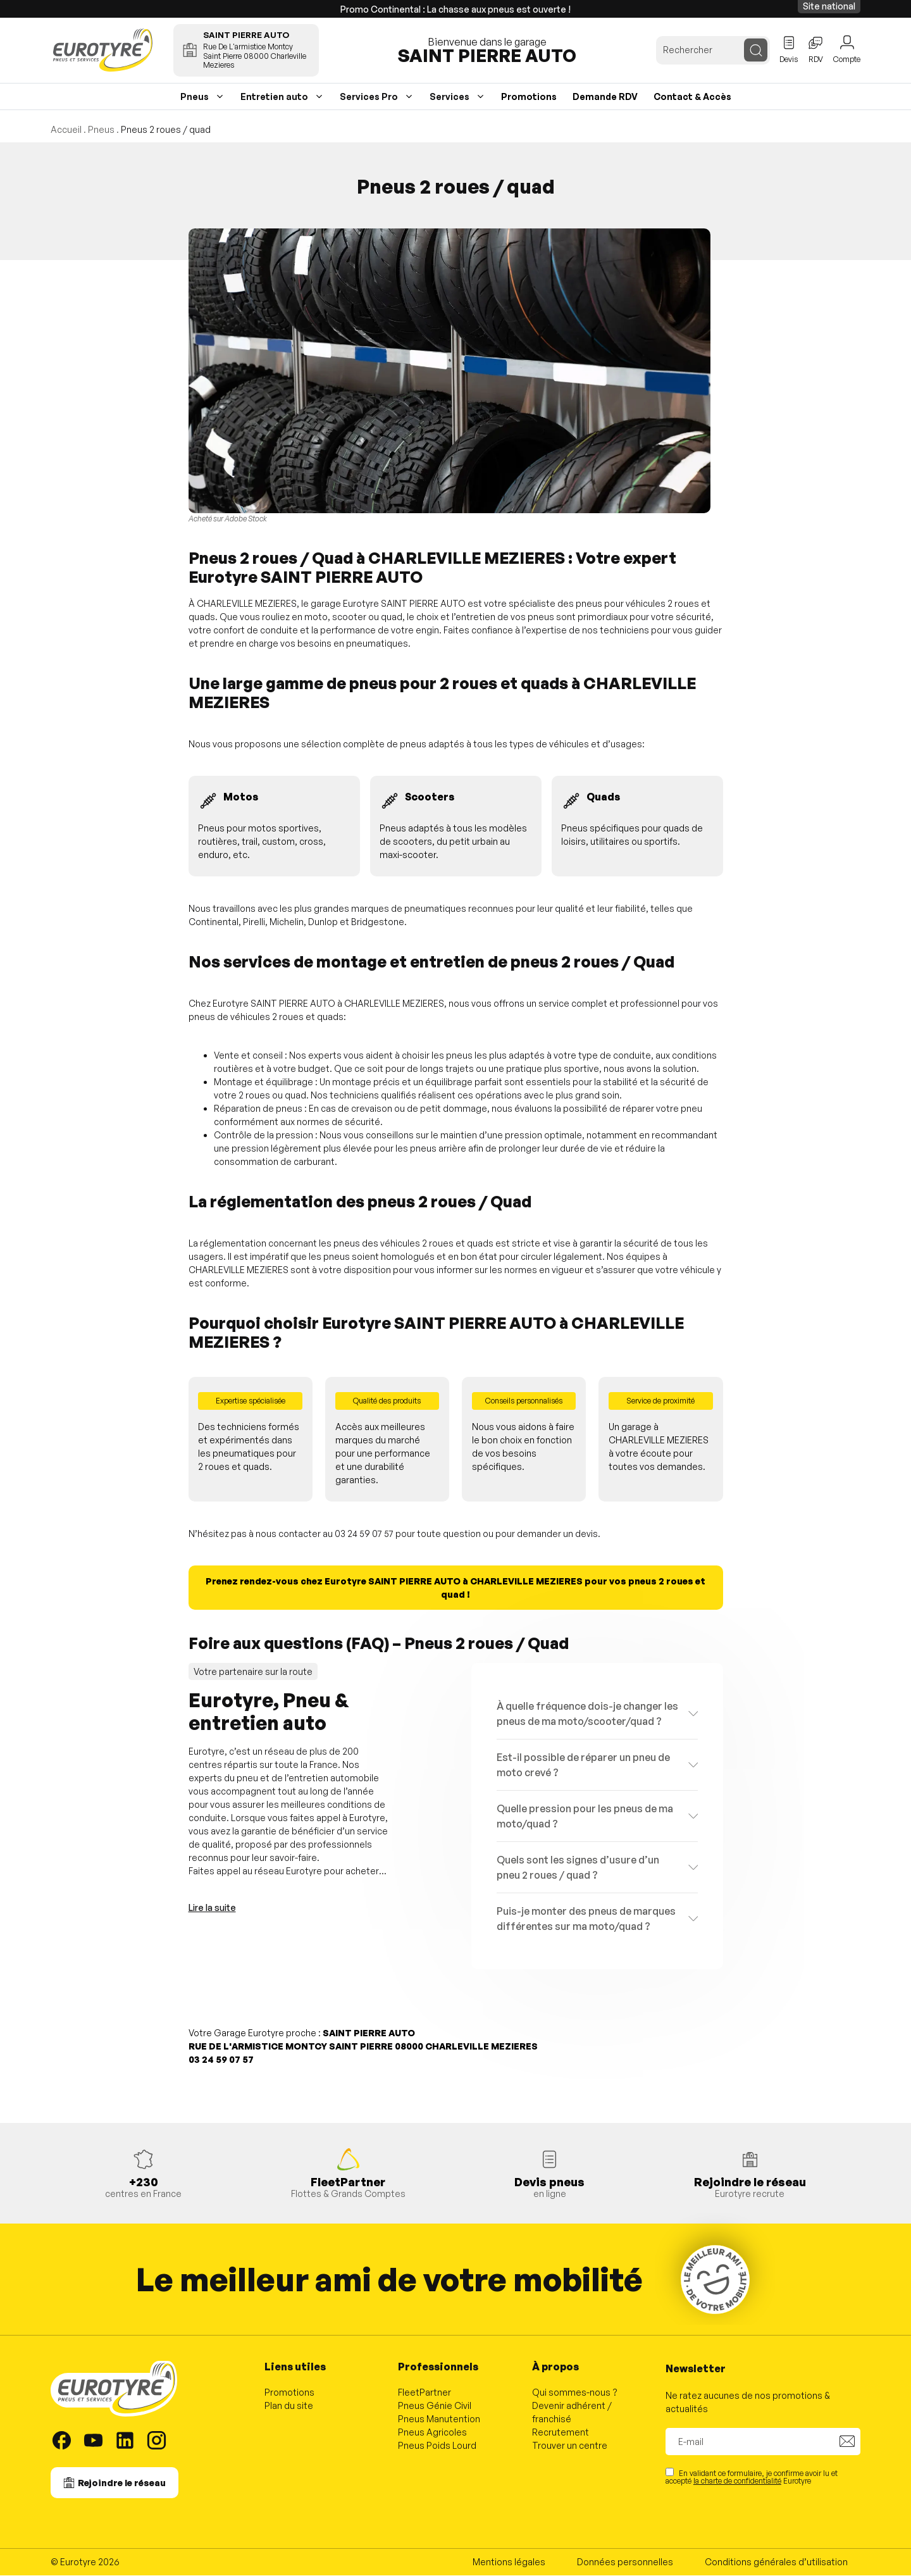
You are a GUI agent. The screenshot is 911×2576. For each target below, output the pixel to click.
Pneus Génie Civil (434, 2406)
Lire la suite (212, 1908)
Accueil (66, 130)
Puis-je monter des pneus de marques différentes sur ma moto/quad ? (586, 1919)
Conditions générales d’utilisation (776, 2562)
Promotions (529, 97)
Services (449, 97)
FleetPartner (424, 2392)
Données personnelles (625, 2562)
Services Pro (369, 97)
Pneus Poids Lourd (437, 2446)
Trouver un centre (569, 2446)
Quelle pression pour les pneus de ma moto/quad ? (585, 1817)
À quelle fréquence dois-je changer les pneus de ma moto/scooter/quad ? (587, 1714)
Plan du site (288, 2406)
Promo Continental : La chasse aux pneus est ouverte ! (455, 9)
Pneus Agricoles (432, 2432)
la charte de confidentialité (737, 2481)
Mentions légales (509, 2562)
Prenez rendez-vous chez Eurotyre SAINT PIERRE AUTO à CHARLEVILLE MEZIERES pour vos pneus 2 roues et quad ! (455, 1588)
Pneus (194, 97)
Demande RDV (605, 97)
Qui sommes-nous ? (574, 2392)
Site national (829, 6)
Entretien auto (274, 97)
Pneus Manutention (439, 2419)
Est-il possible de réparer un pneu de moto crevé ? (583, 1765)
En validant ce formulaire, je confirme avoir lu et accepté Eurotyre (752, 2477)
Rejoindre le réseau (122, 2483)
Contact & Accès (692, 97)
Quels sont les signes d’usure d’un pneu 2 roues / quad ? (578, 1868)
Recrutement (560, 2432)
